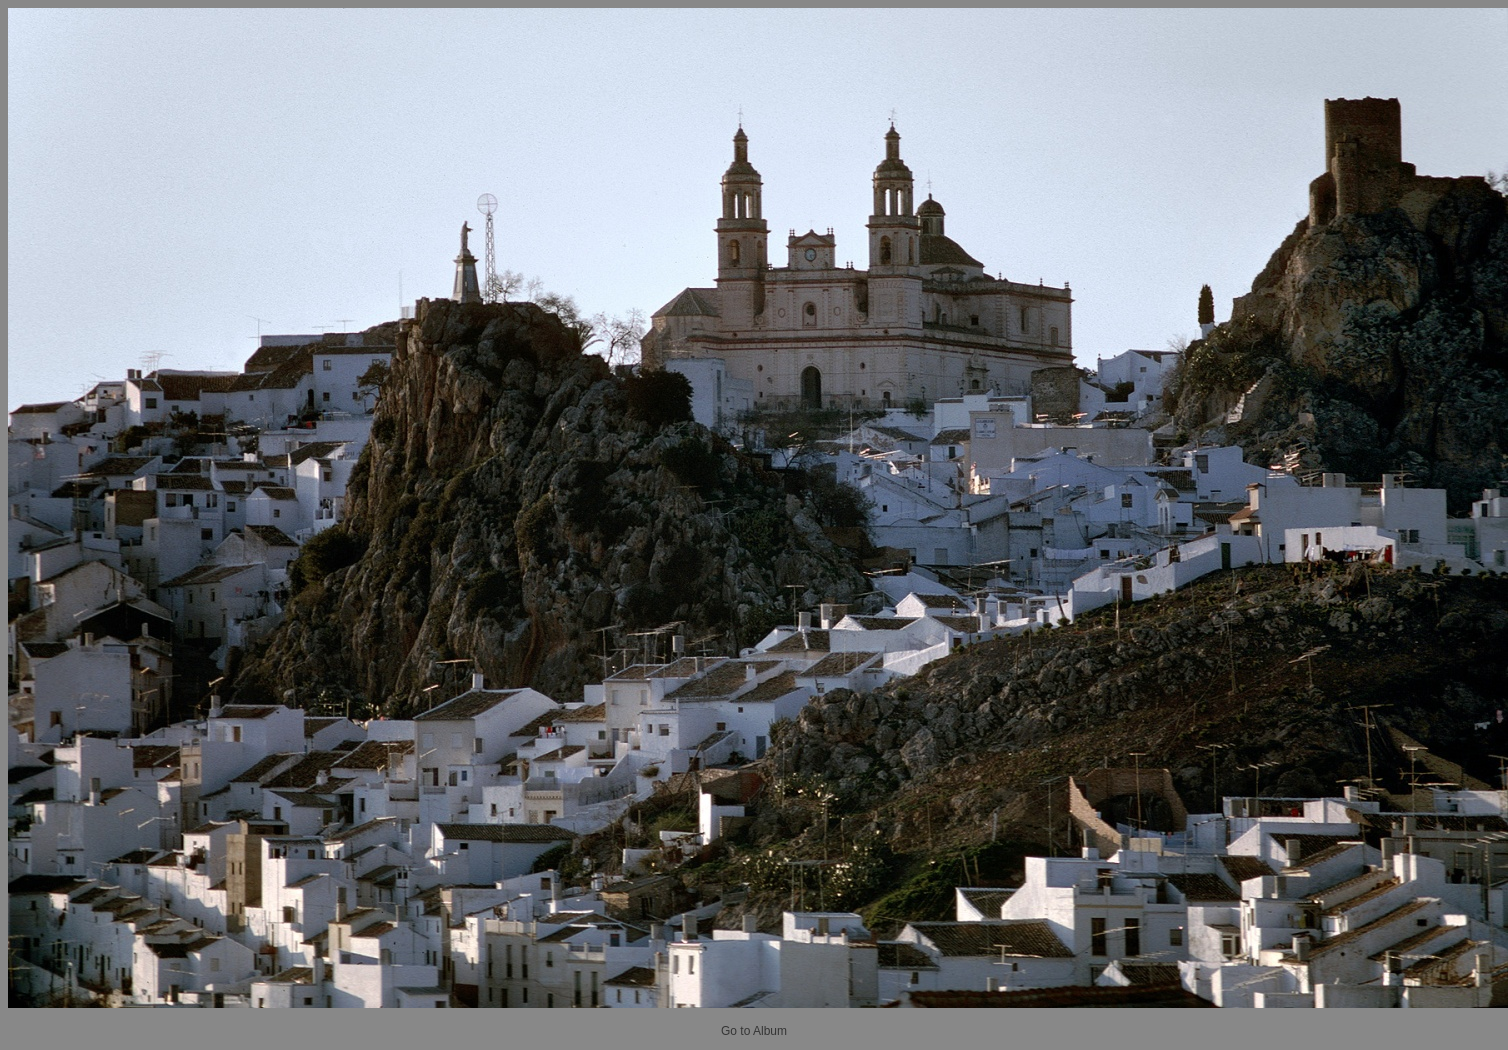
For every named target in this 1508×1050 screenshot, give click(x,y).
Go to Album (754, 1031)
